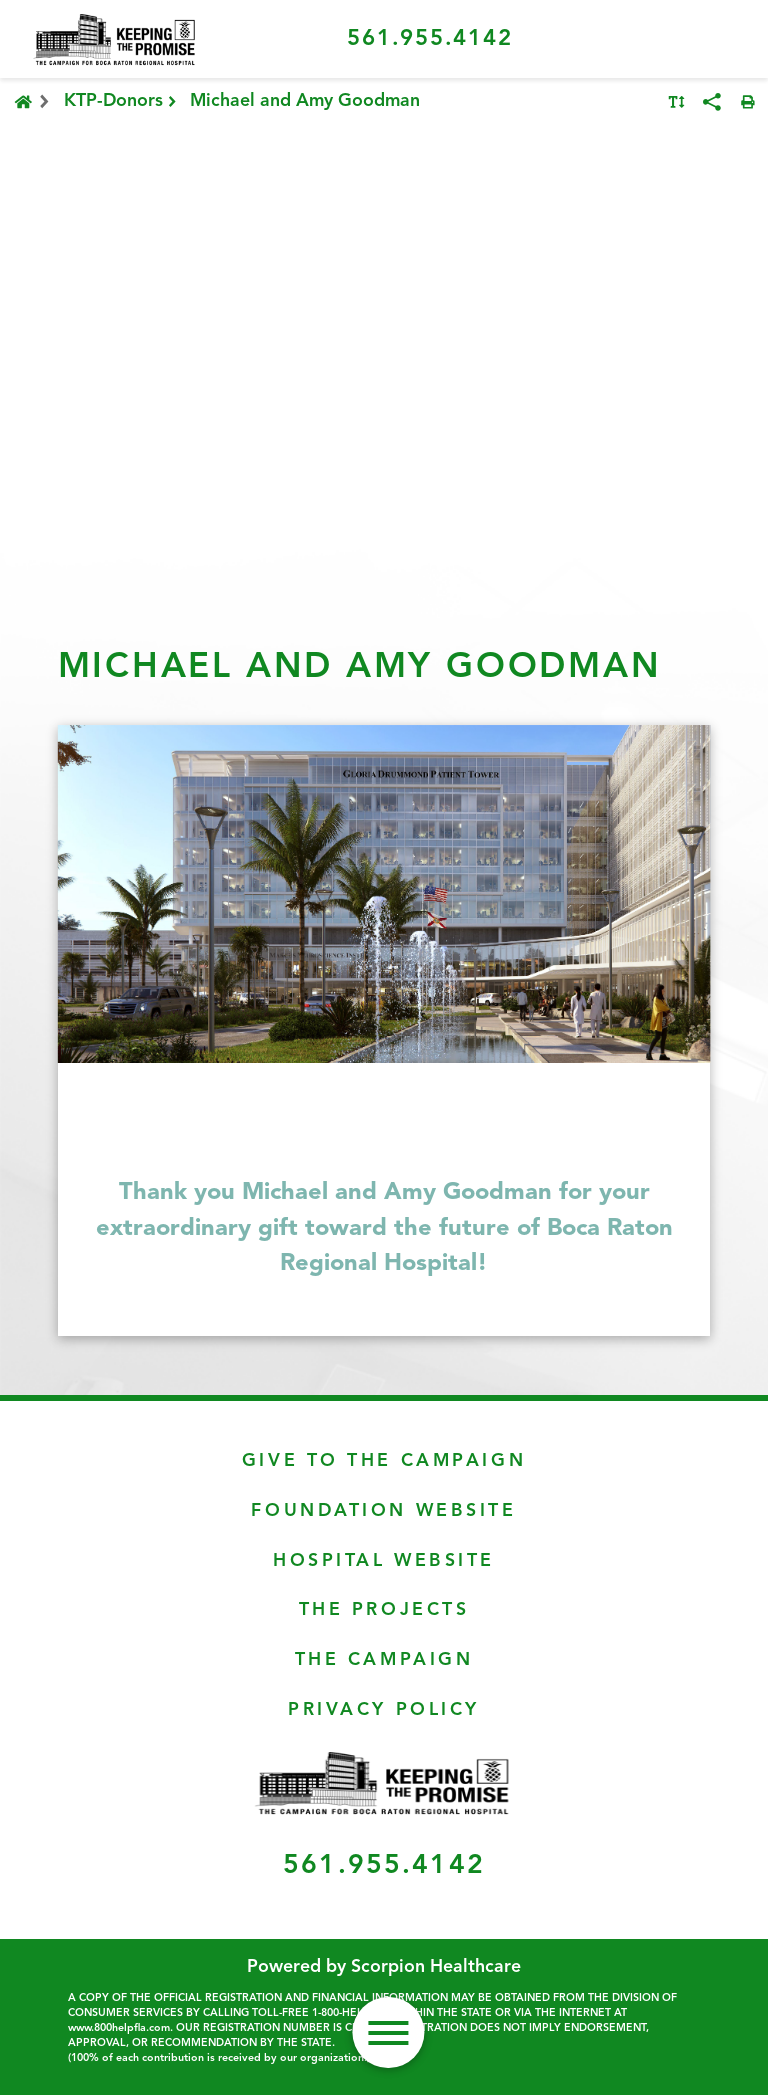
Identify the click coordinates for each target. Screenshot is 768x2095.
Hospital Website (384, 1561)
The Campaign (384, 1660)
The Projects (384, 1610)
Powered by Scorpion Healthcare (384, 1967)
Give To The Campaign (384, 1461)
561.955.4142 (429, 39)
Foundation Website (383, 1511)
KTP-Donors (122, 102)
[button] (388, 2032)
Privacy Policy (384, 1710)
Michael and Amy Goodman (305, 101)
